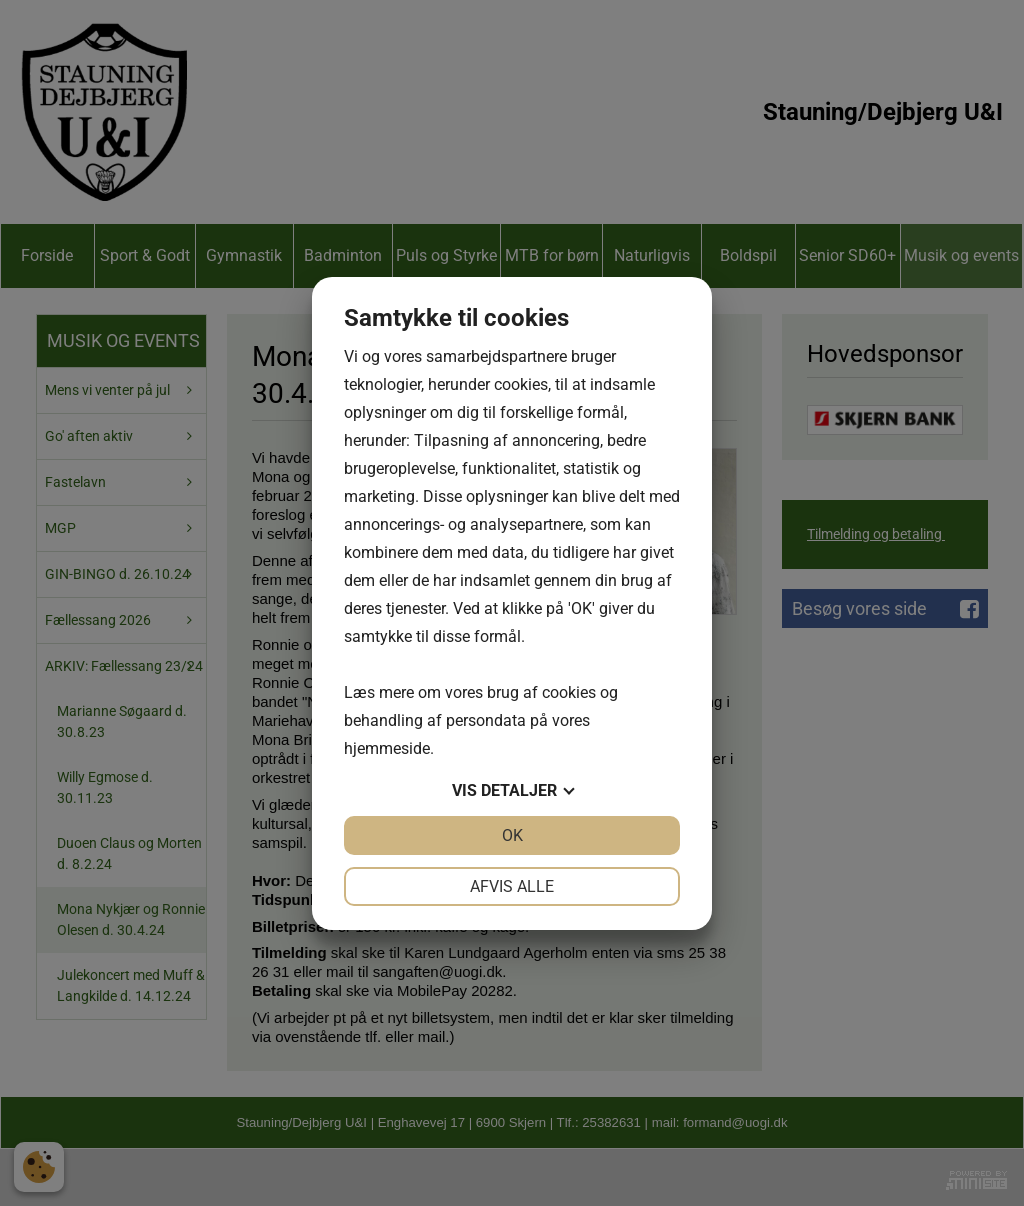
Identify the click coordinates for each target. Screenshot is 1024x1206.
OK (512, 835)
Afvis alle (512, 886)
